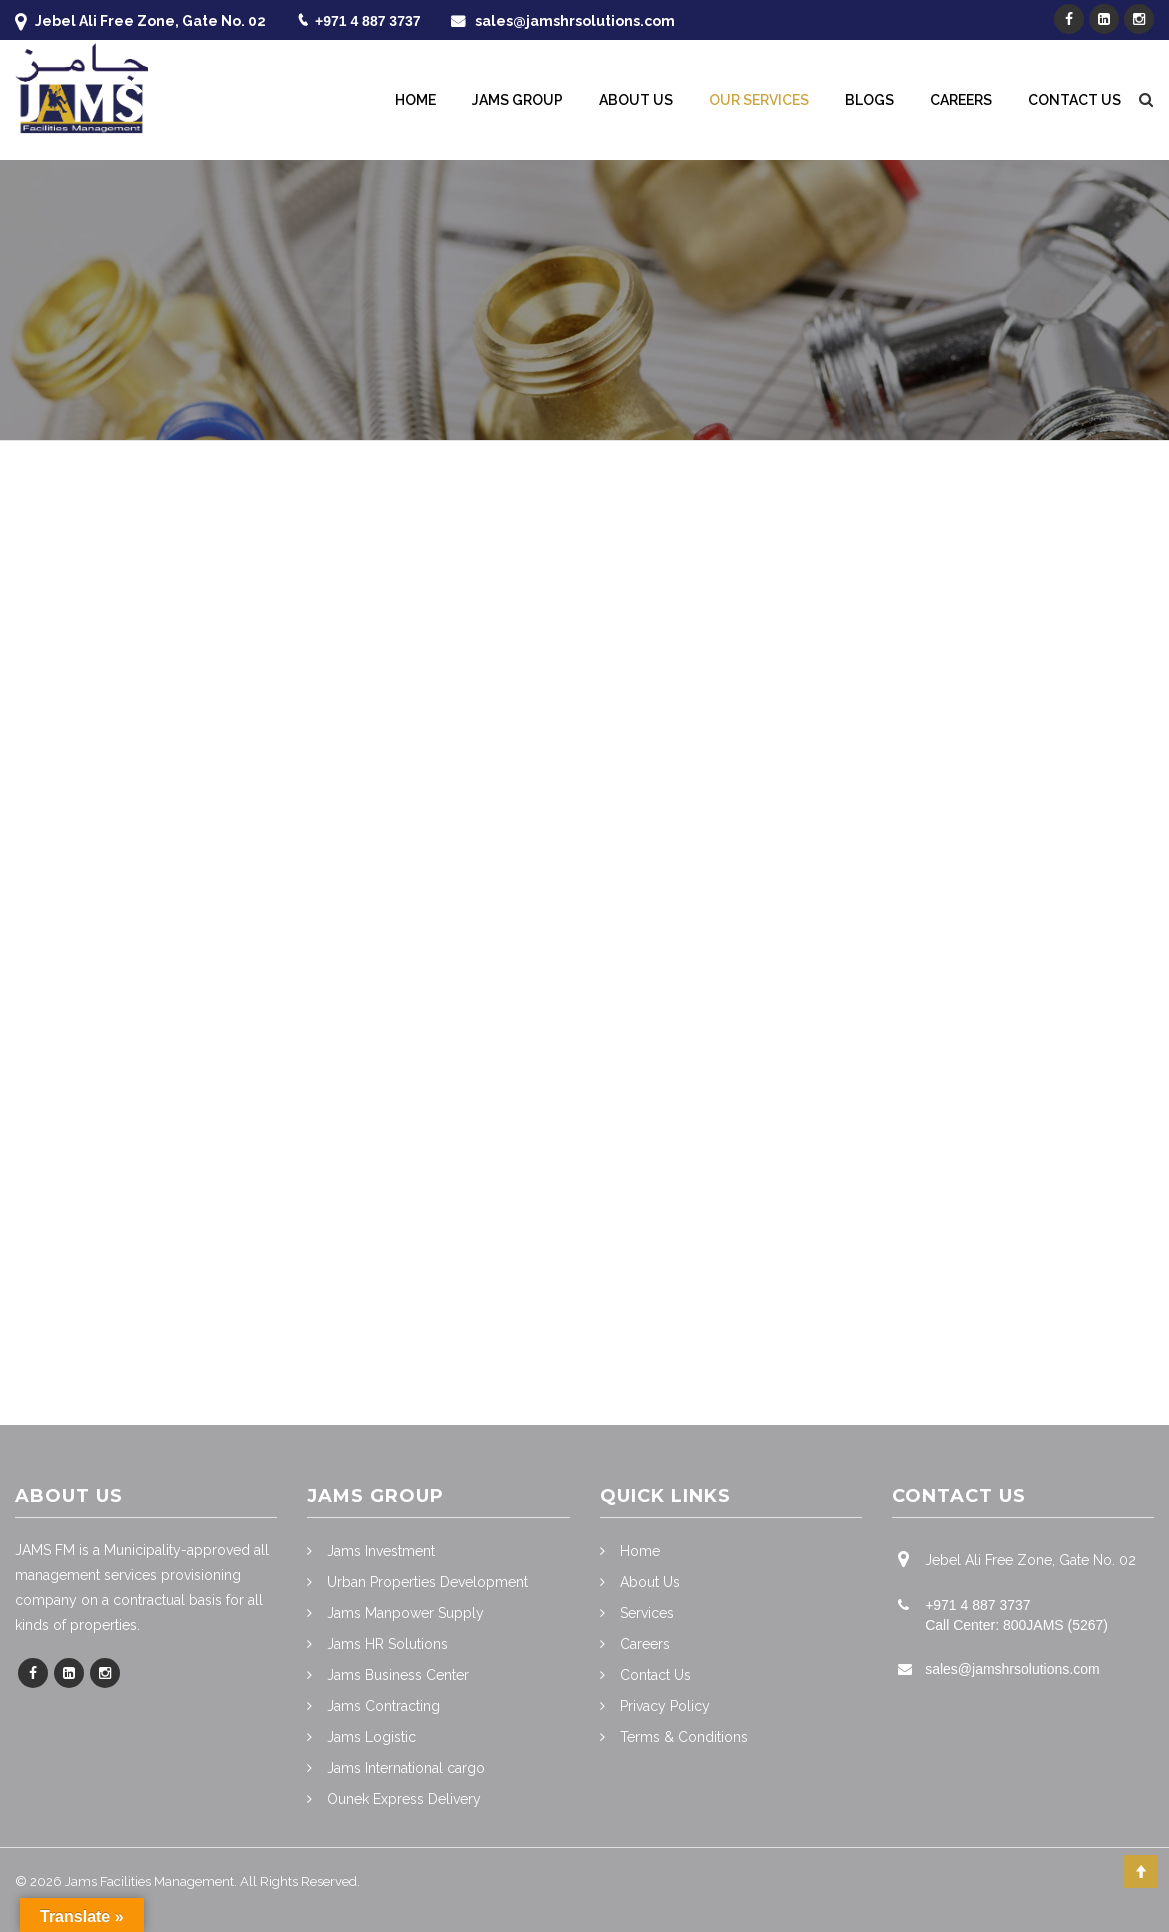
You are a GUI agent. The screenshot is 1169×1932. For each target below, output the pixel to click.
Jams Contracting (383, 1706)
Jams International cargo (406, 1768)
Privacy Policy (665, 1706)
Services (647, 1613)
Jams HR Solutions (387, 1644)
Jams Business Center (398, 1675)
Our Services (759, 100)
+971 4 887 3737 (368, 21)
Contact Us (1074, 100)
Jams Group (517, 100)
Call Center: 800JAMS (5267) (1016, 1625)
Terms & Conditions (684, 1737)
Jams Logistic (371, 1737)
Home (415, 100)
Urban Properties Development (427, 1582)
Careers (961, 100)
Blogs (869, 100)
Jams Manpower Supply (405, 1613)
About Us (636, 100)
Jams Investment (381, 1551)
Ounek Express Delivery (404, 1799)
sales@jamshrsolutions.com (575, 21)
